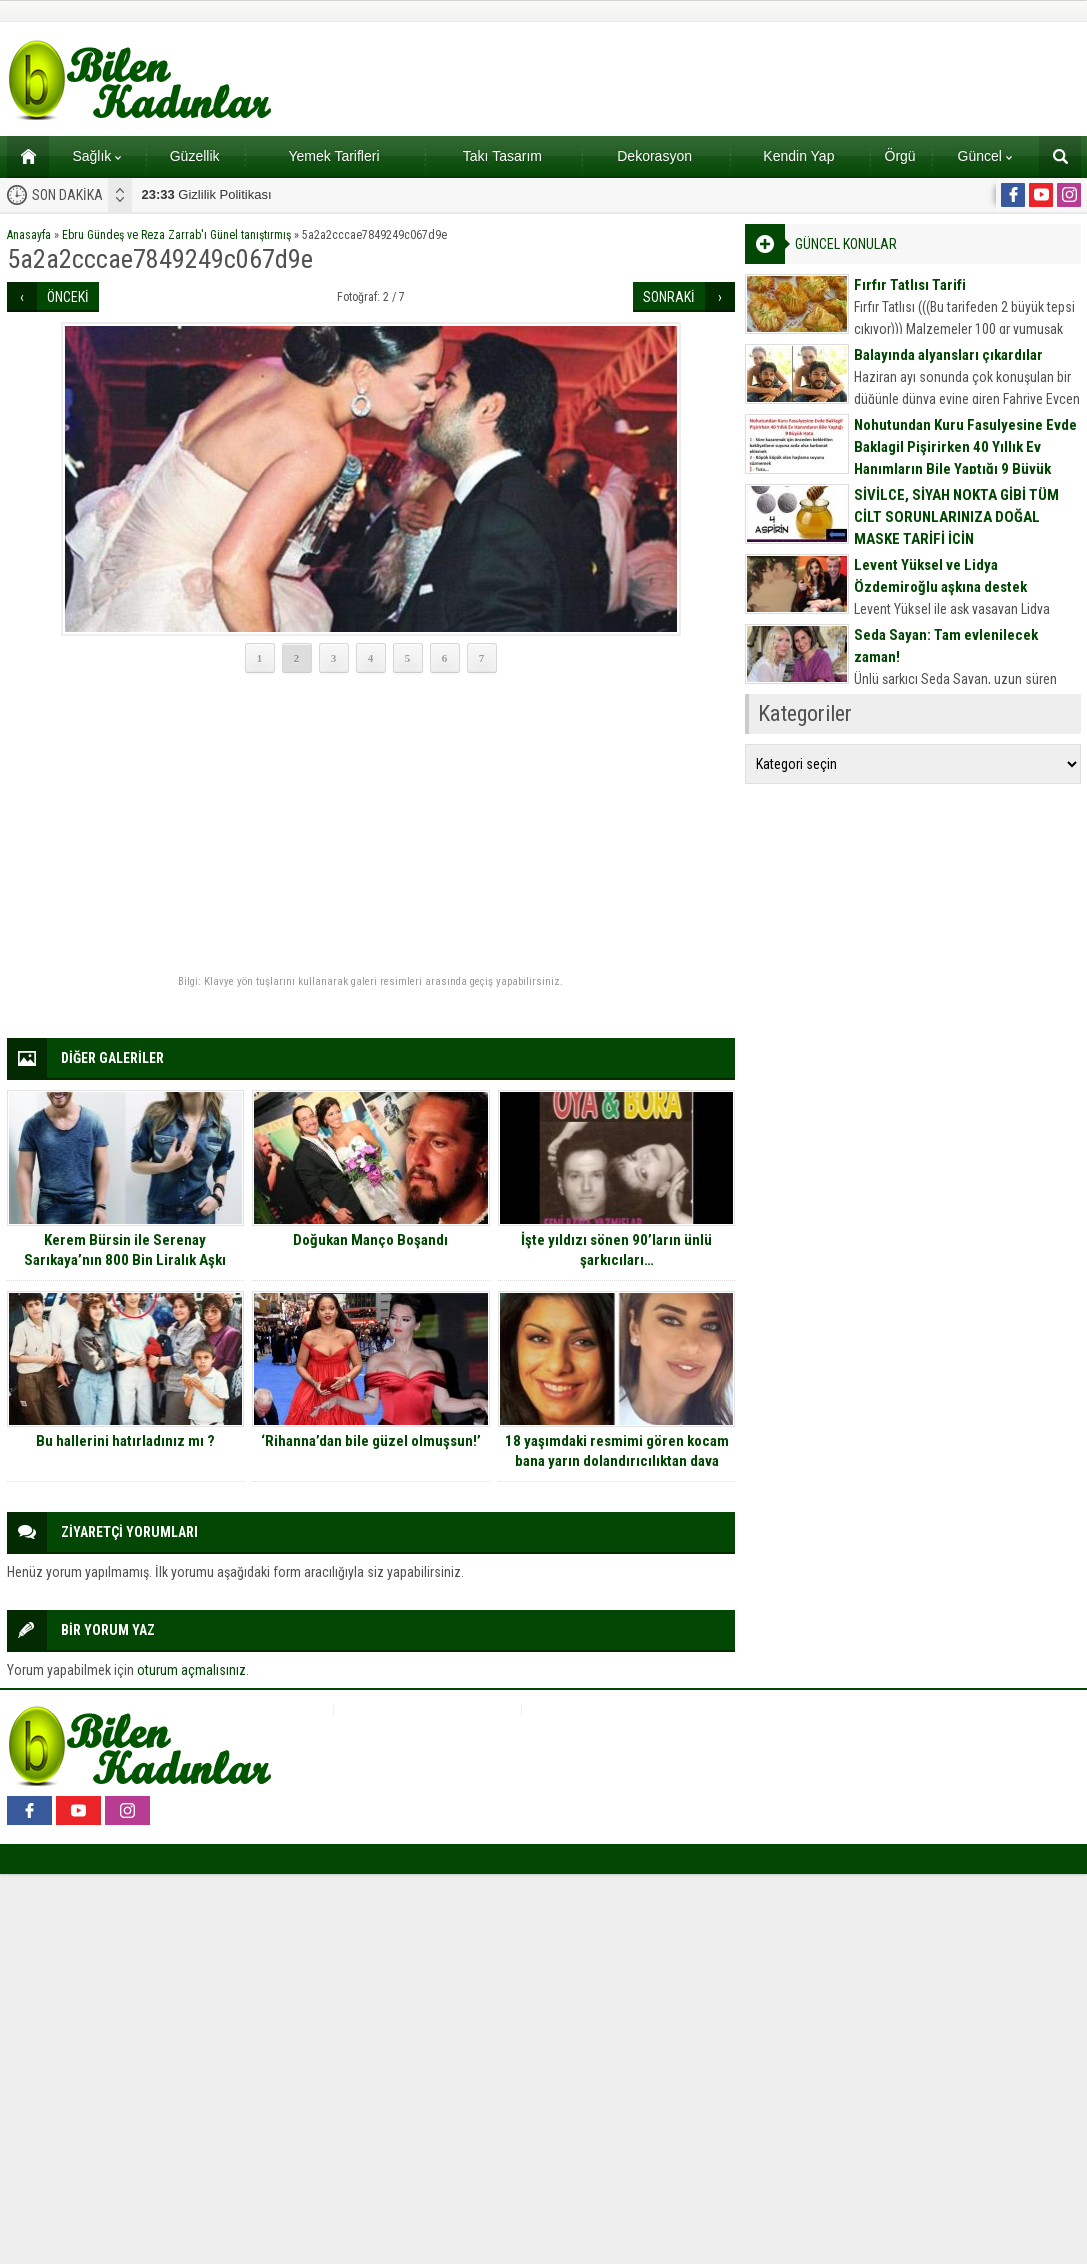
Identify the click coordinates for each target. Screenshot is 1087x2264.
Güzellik (195, 156)
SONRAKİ (669, 297)
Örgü (900, 156)
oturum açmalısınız (191, 1670)
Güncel (985, 156)
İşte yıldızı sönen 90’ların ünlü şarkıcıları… (616, 1250)
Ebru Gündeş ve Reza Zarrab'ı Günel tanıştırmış (176, 235)
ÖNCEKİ (68, 297)
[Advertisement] (371, 825)
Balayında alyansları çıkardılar (948, 355)
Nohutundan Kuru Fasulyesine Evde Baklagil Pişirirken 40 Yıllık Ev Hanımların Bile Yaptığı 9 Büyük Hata (965, 458)
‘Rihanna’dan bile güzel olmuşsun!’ (371, 1441)
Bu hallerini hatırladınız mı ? (125, 1441)
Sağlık (96, 156)
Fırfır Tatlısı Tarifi (910, 285)
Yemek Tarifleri (333, 156)
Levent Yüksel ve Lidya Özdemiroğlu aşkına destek (940, 576)
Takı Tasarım (502, 156)
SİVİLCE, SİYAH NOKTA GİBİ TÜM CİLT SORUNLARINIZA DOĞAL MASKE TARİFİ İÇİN (956, 517)
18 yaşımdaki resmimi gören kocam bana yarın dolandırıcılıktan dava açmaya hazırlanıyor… (617, 1461)
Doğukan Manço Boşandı (370, 1240)
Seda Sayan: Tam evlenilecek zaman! (946, 646)
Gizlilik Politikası (207, 194)
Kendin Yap (798, 156)
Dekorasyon (654, 156)
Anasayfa (29, 235)
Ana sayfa (21, 156)
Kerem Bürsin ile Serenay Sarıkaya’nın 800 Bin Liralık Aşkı (125, 1250)
